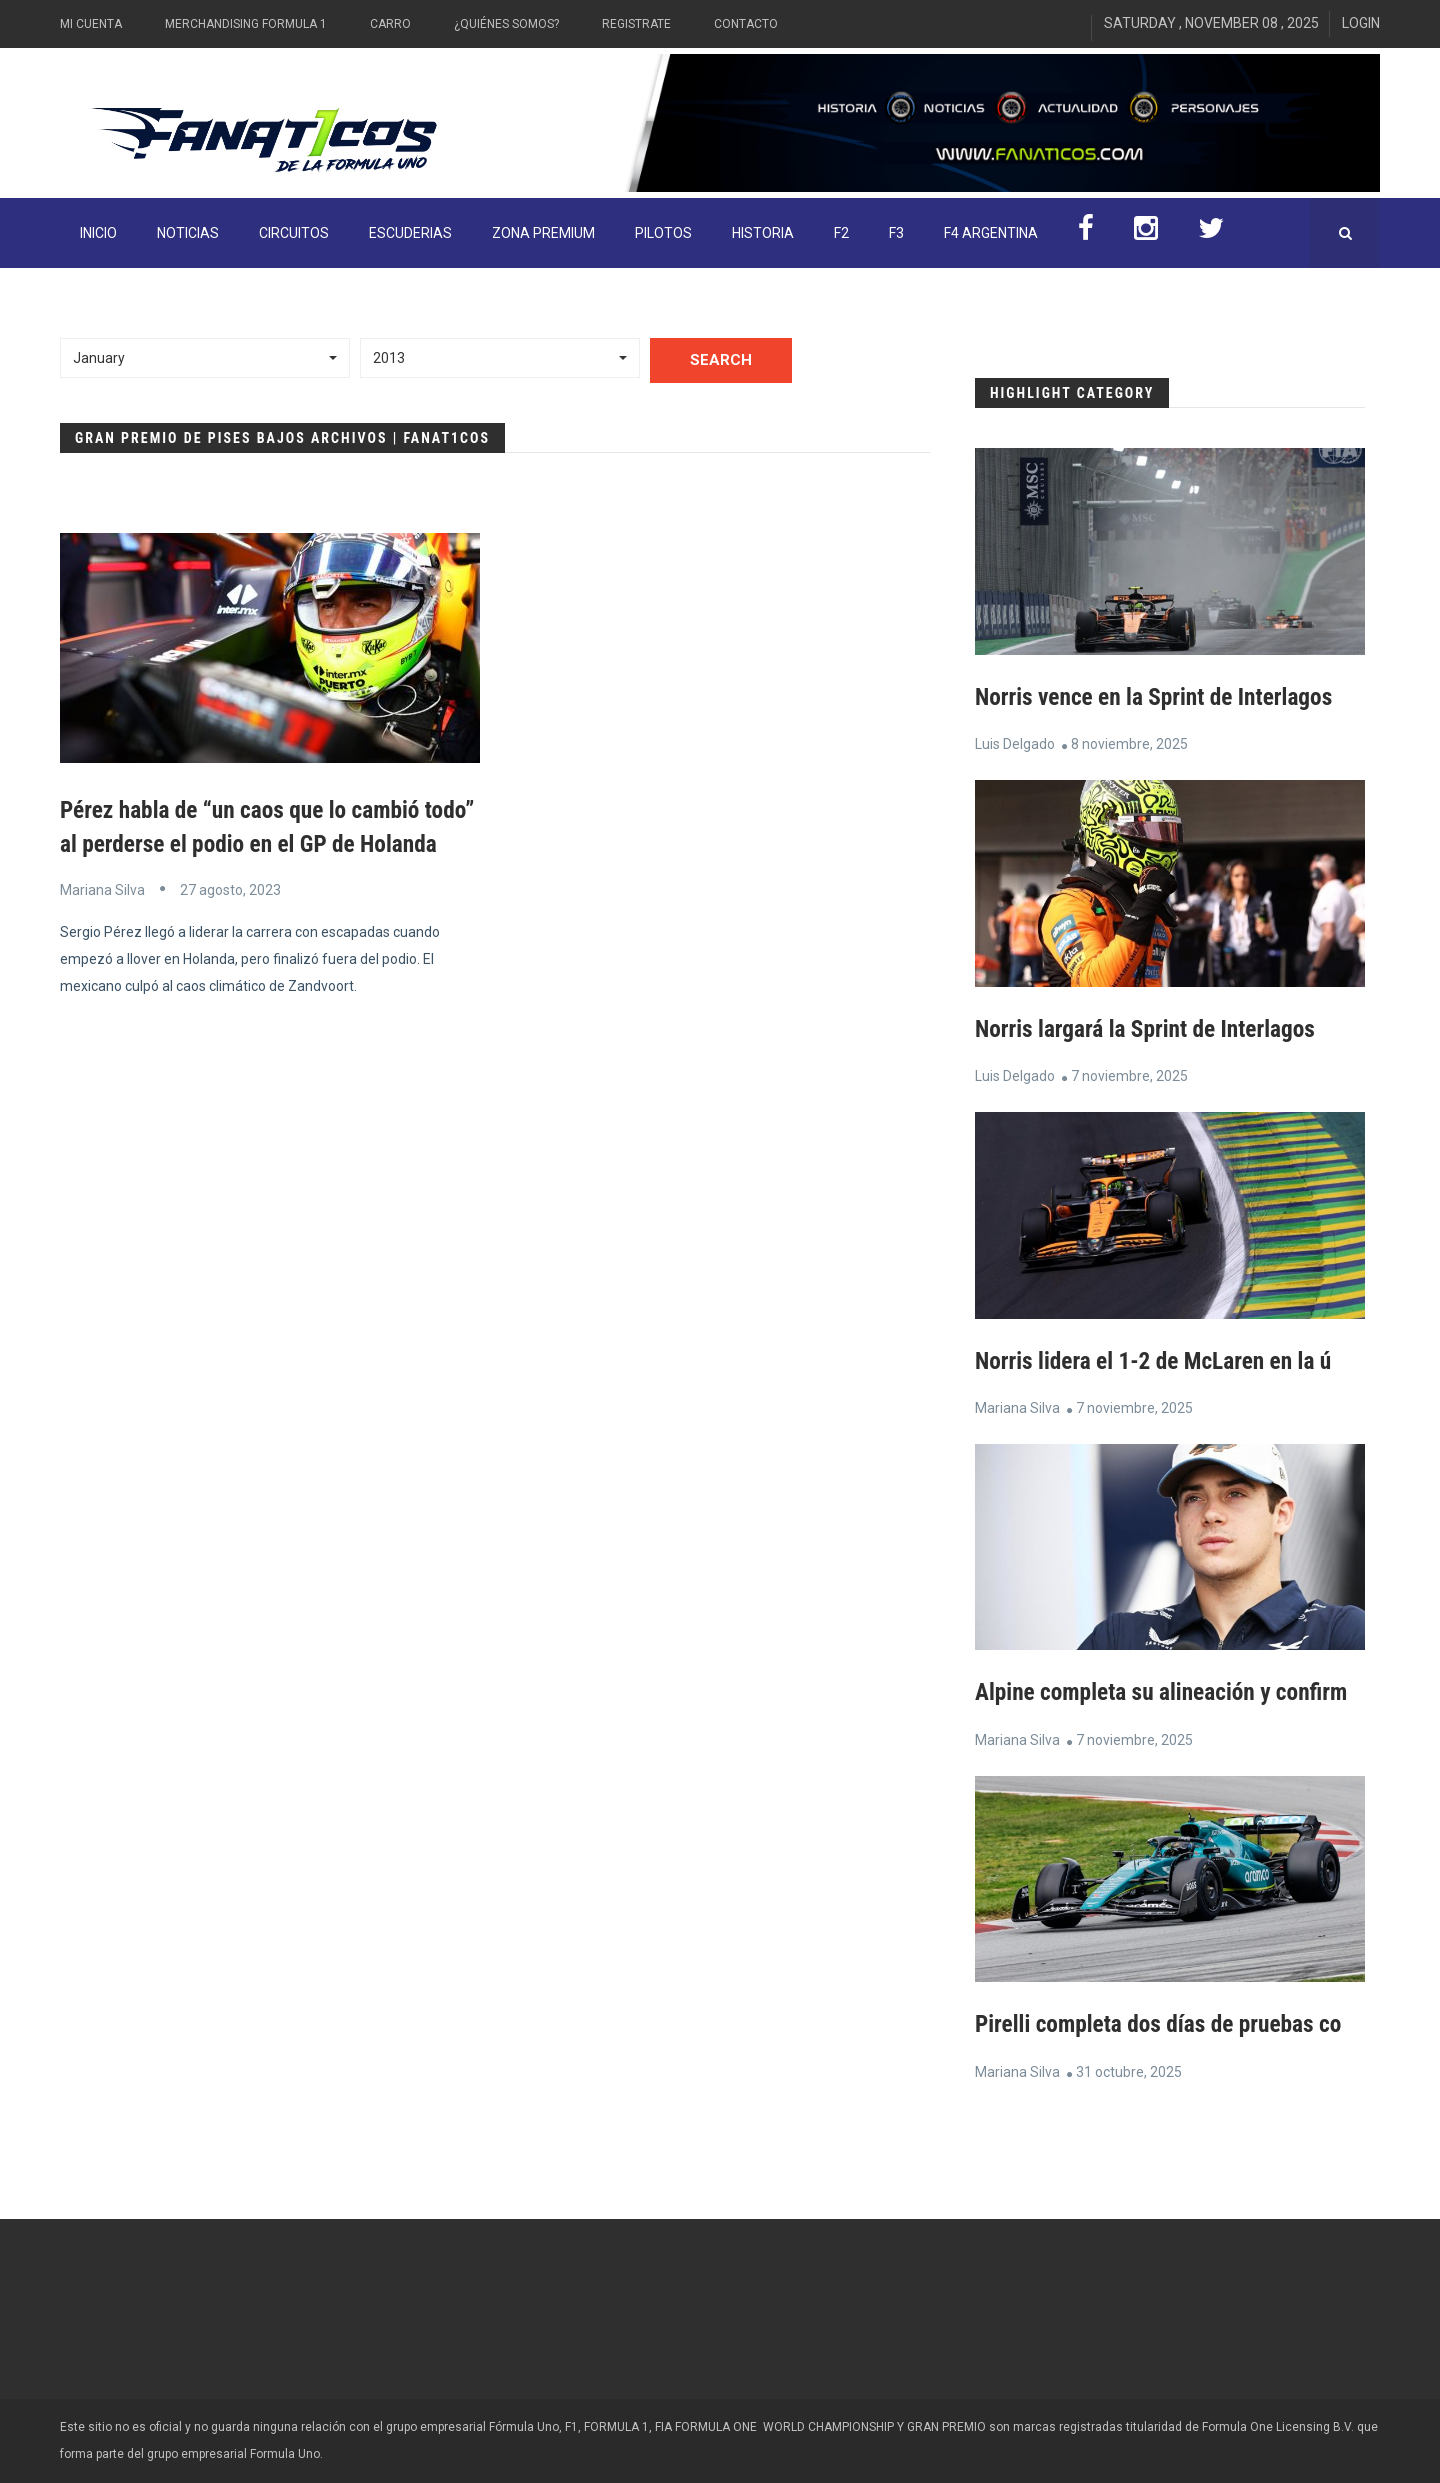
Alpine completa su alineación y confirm (1167, 1692)
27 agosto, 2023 (230, 923)
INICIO (98, 233)
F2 (841, 233)
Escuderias (410, 233)
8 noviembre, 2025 (1129, 744)
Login (1361, 23)
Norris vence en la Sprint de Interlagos (1159, 697)
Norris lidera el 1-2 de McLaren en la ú (1158, 1360)
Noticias (188, 233)
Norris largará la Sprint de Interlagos (1150, 1028)
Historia (763, 233)
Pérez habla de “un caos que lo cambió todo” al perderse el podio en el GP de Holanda (245, 844)
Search (721, 360)
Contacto (746, 24)
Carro (390, 24)
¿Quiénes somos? (506, 24)
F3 (896, 233)
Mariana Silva (102, 923)
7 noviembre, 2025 (1129, 1075)
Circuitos (294, 233)
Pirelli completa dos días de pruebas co (1164, 2023)
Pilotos (663, 233)
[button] (205, 358)
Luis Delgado (1015, 744)
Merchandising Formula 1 (246, 24)
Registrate (636, 24)
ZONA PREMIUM (543, 233)
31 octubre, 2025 (1129, 2070)
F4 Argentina (991, 233)
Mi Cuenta (91, 24)
